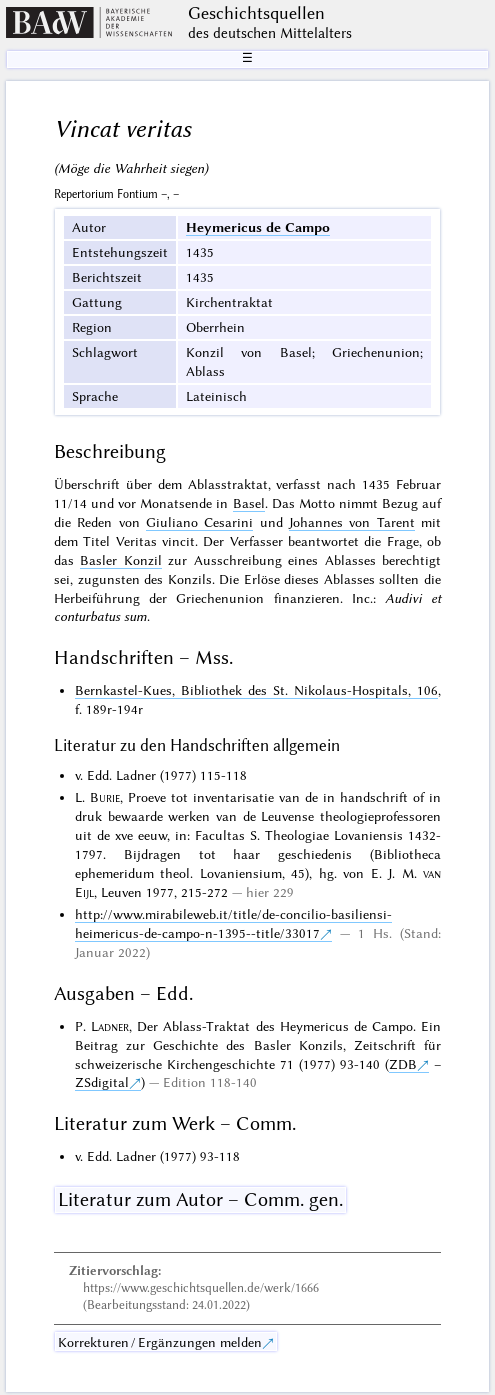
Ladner (110, 1026)
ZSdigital (102, 1082)
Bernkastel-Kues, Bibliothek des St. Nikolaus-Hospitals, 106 (256, 690)
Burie (105, 797)
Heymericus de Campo (258, 227)
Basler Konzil (120, 560)
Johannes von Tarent (352, 522)
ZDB (403, 1064)
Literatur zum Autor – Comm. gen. (200, 1199)
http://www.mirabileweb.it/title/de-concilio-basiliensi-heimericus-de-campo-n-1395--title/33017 (233, 923)
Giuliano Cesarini (199, 522)
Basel (249, 503)
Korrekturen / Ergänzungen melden (160, 1342)
